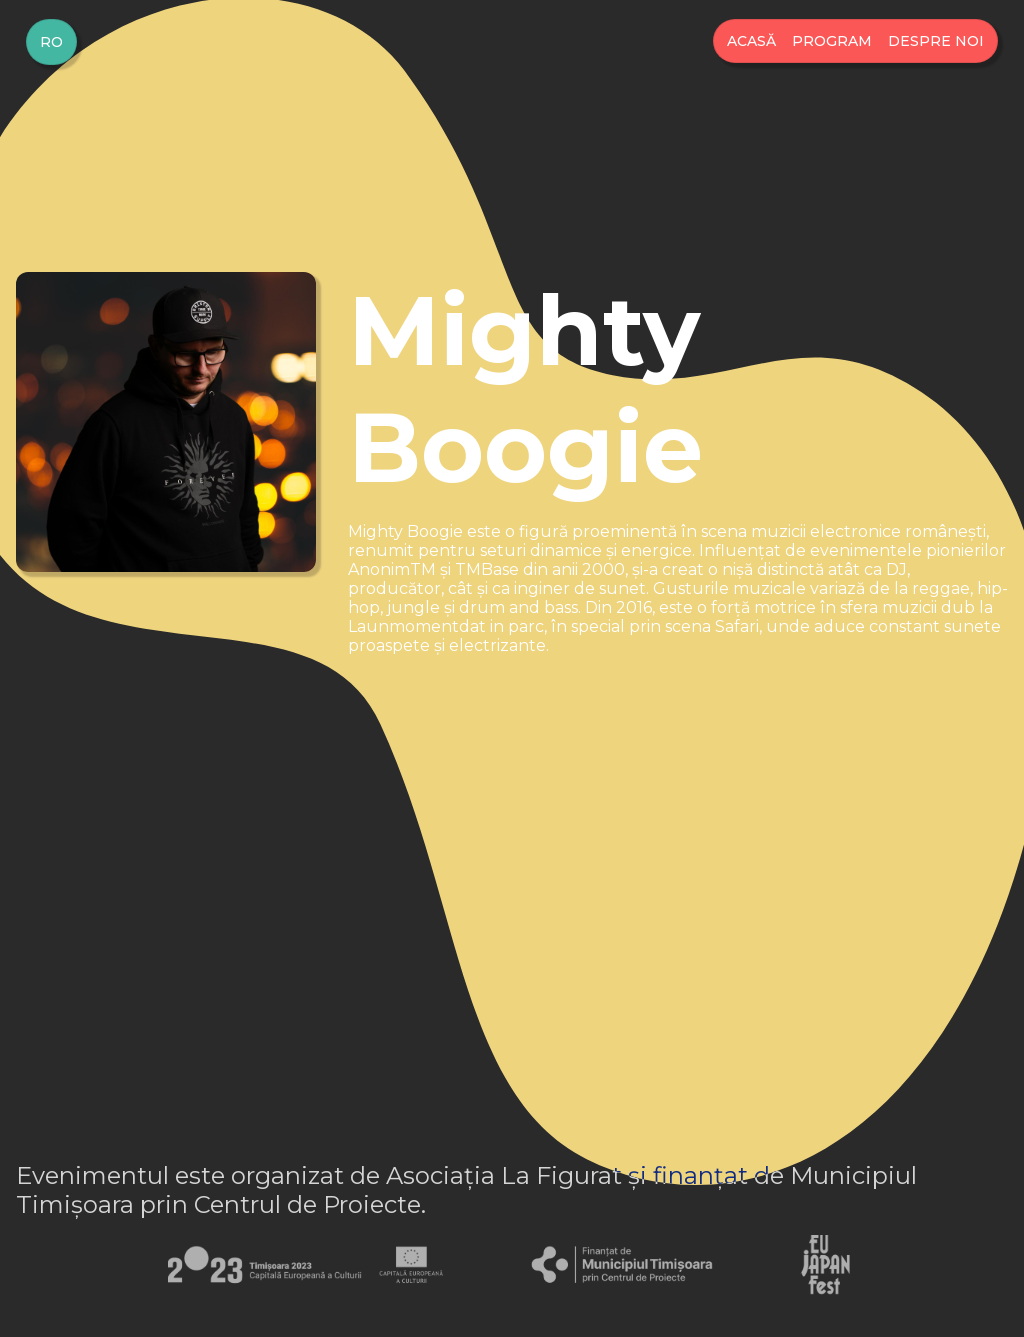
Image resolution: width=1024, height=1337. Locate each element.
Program (832, 41)
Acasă (751, 41)
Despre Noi (936, 41)
